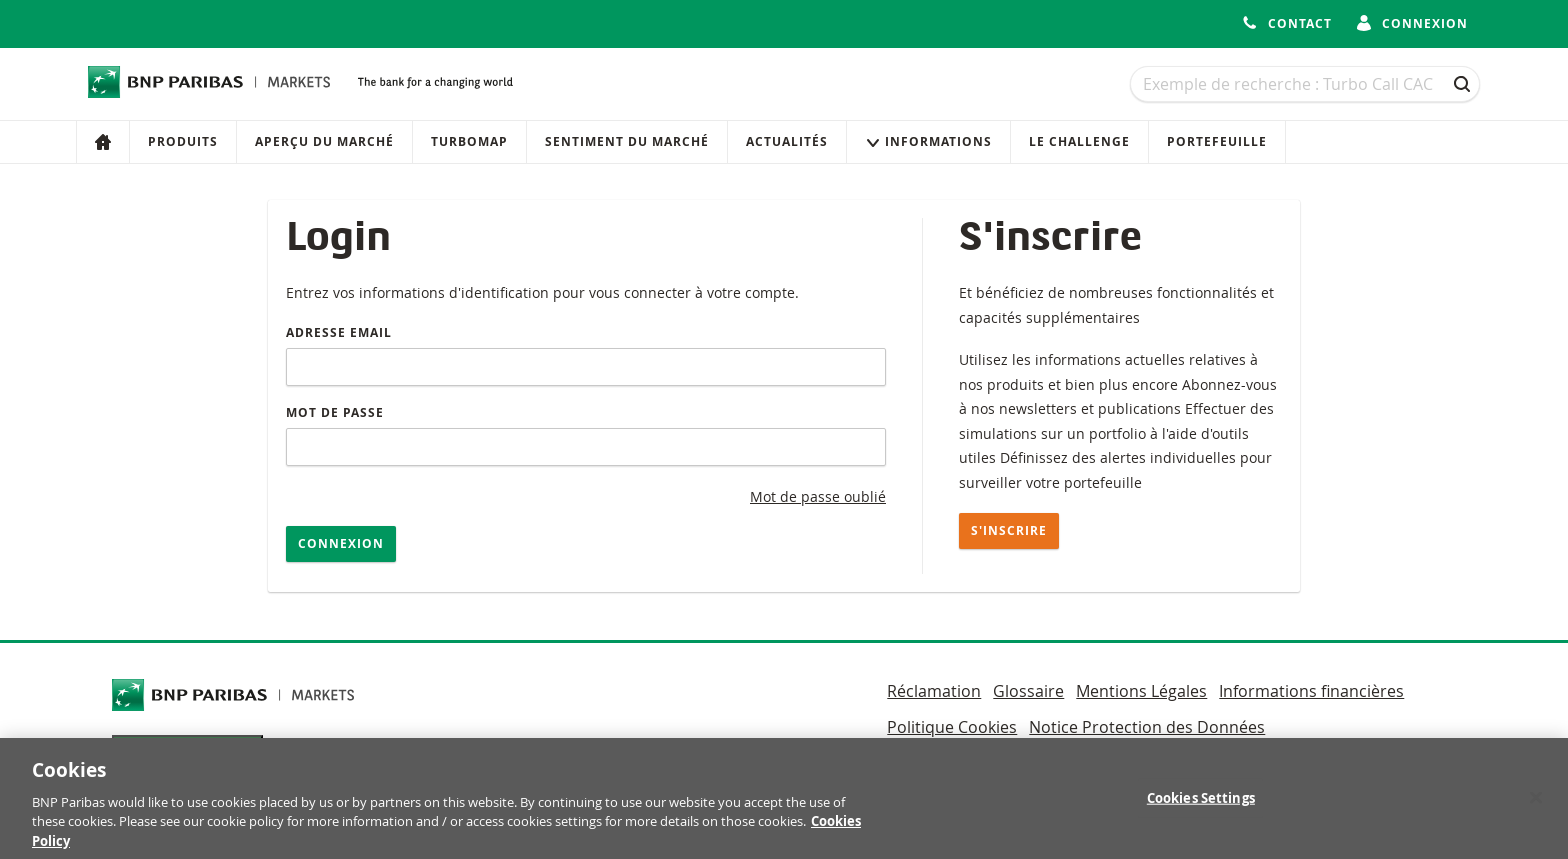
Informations (928, 141)
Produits (183, 141)
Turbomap (469, 141)
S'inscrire (1009, 530)
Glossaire (1028, 691)
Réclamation (934, 691)
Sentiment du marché (627, 141)
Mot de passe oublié (818, 496)
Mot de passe (335, 412)
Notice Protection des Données (1147, 727)
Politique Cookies (952, 727)
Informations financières (1311, 691)
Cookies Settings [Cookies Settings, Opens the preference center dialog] (1201, 807)
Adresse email (339, 332)
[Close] (1536, 806)
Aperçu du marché (324, 141)
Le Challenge (1079, 141)
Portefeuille (1217, 141)
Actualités (787, 141)
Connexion (341, 543)
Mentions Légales (1141, 691)
